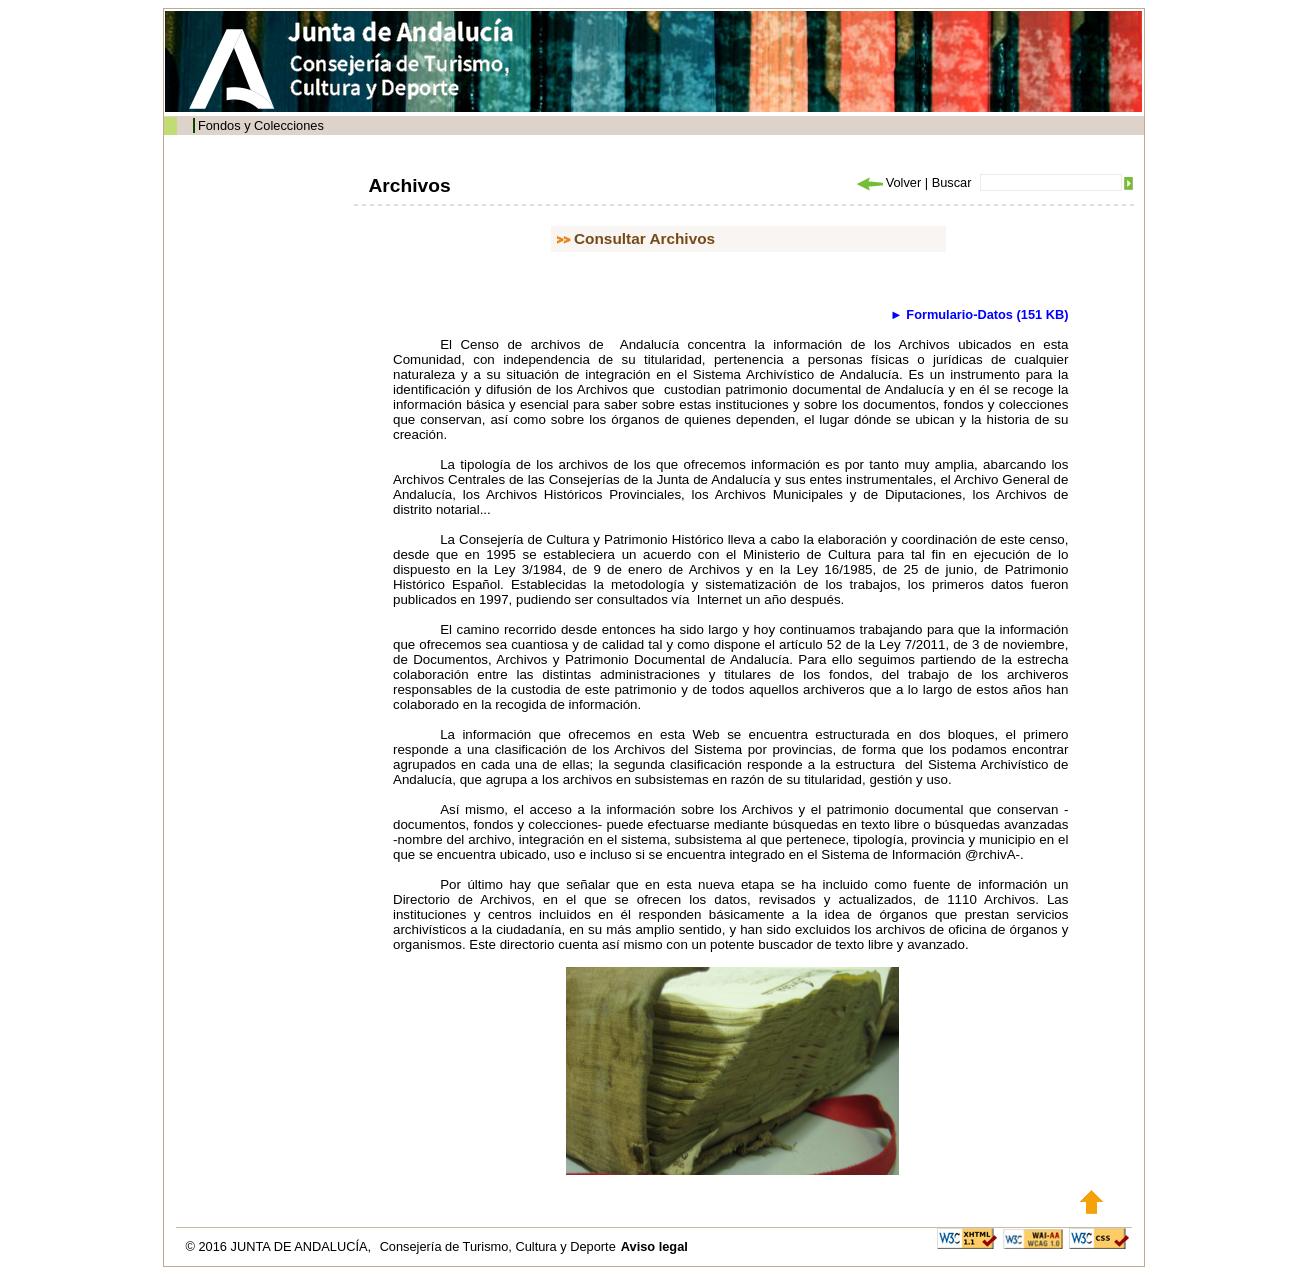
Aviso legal (654, 1246)
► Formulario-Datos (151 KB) (979, 314)
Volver (888, 182)
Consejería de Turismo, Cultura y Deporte (498, 1246)
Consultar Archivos (644, 238)
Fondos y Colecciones (261, 125)
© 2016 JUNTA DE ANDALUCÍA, (280, 1246)
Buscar (952, 182)
